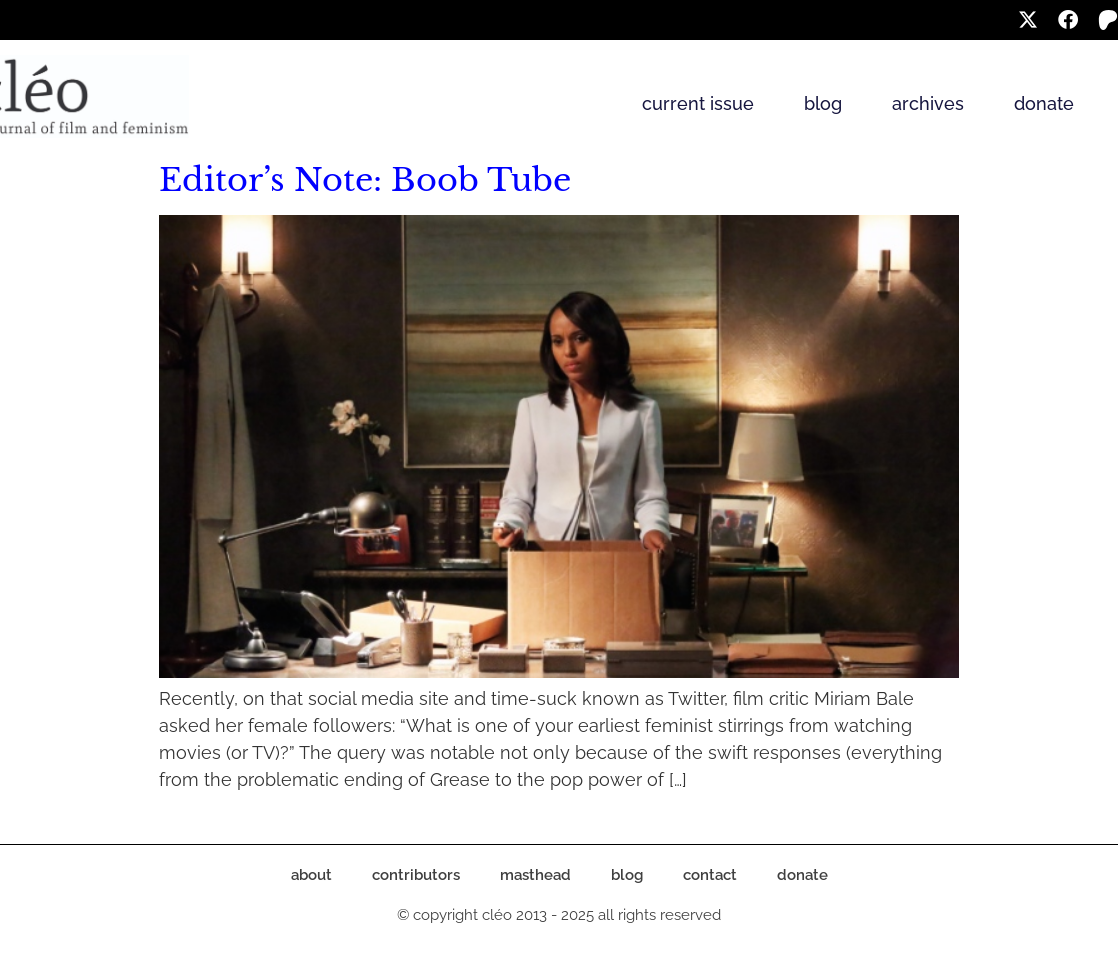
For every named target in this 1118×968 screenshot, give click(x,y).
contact (710, 875)
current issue (698, 103)
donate (1044, 103)
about (311, 875)
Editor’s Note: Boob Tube (365, 180)
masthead (535, 875)
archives (928, 103)
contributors (416, 875)
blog (823, 103)
